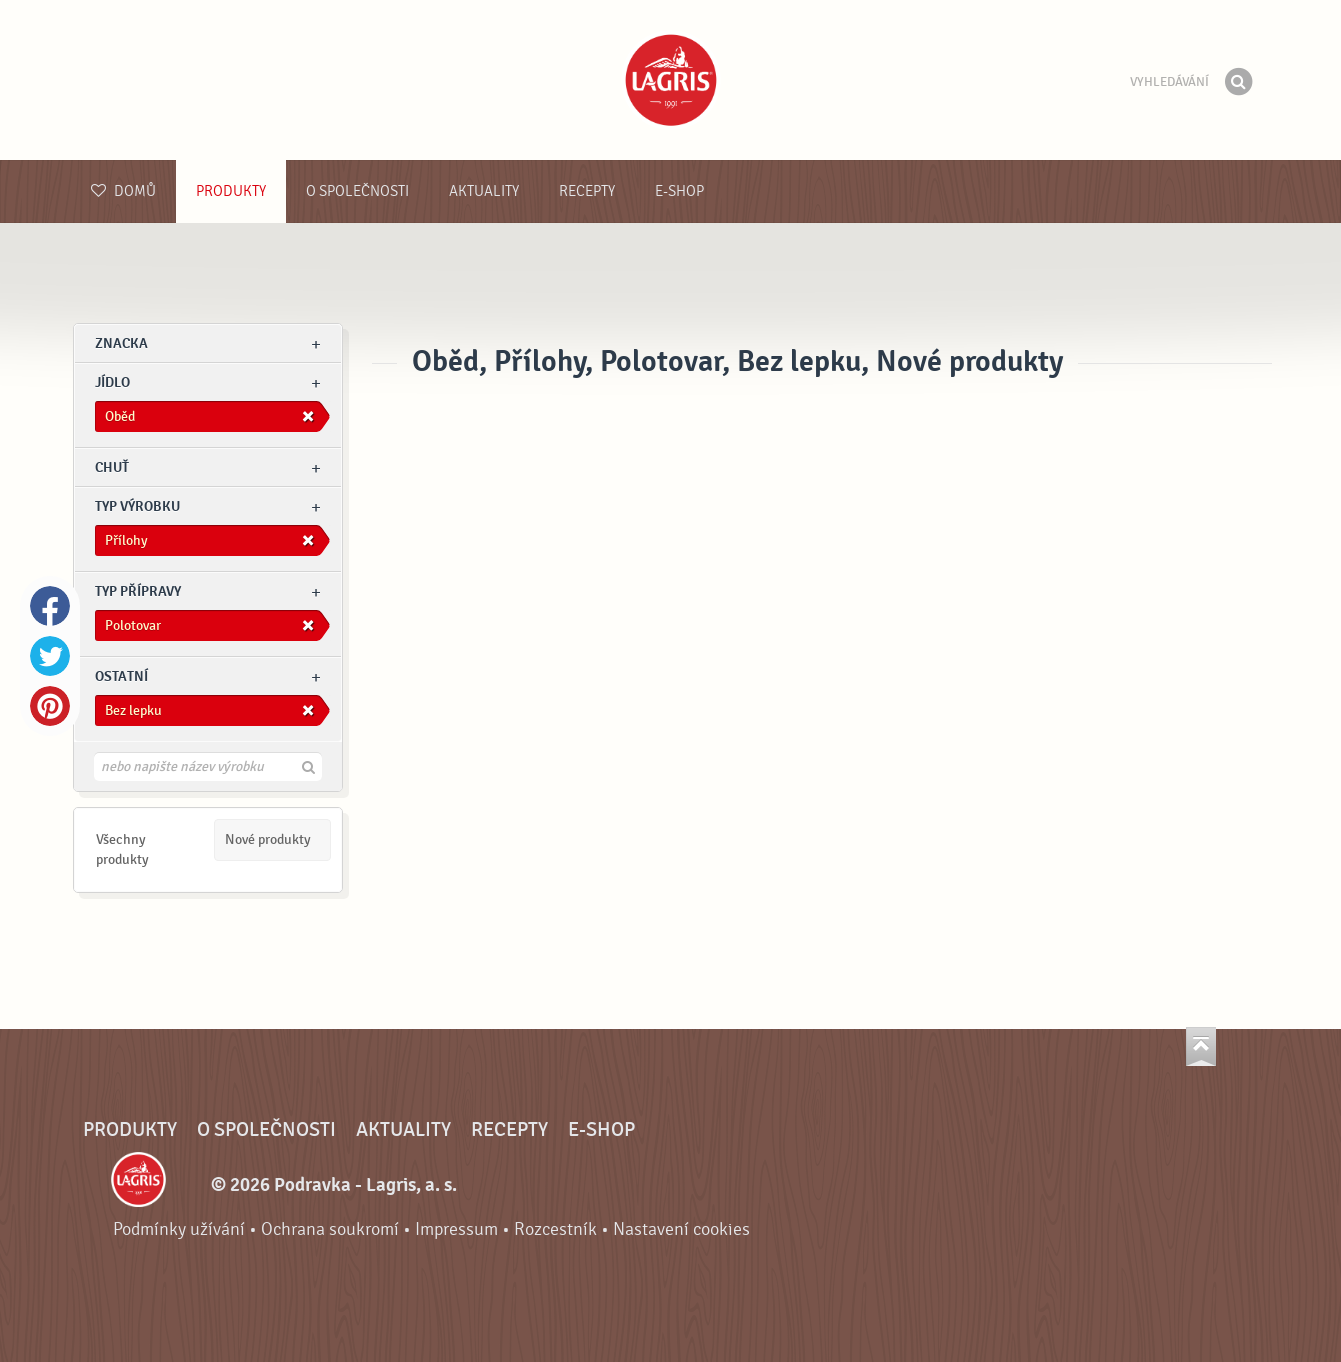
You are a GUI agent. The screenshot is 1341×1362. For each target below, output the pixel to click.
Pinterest (50, 706)
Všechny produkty (122, 849)
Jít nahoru (1201, 1046)
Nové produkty (268, 839)
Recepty (587, 191)
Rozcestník (555, 1229)
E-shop (679, 191)
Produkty (231, 191)
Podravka (671, 80)
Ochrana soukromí (330, 1229)
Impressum (456, 1229)
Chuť (112, 467)
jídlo (112, 382)
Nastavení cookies (681, 1229)
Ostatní (121, 676)
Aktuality (484, 191)
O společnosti (357, 191)
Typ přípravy (138, 591)
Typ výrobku (137, 506)
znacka (121, 343)
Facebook (50, 606)
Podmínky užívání (179, 1229)
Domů (123, 191)
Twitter (50, 656)
